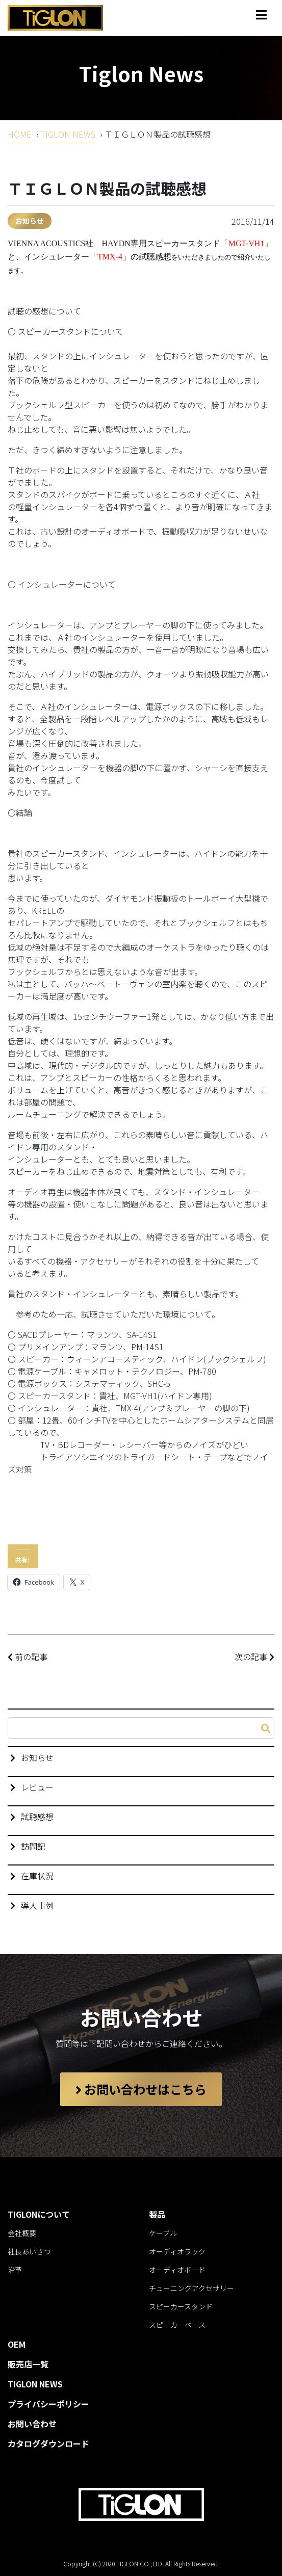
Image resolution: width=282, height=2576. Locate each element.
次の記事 (254, 1656)
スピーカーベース (177, 2325)
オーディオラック (177, 2251)
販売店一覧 (28, 2364)
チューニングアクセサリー (191, 2288)
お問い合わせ (32, 2423)
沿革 (15, 2270)
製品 (157, 2214)
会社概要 (22, 2233)
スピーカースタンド (181, 2306)
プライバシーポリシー (48, 2404)
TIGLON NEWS (68, 134)
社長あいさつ (29, 2251)
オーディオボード (177, 2270)
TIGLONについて (39, 2214)
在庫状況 (37, 1876)
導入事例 (37, 1905)
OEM (16, 2344)
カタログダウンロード (48, 2443)
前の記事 (27, 1656)
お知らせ (29, 221)
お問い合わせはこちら (141, 2089)
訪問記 (33, 1846)
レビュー (37, 1787)
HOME (20, 134)
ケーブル (163, 2233)
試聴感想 (37, 1816)
